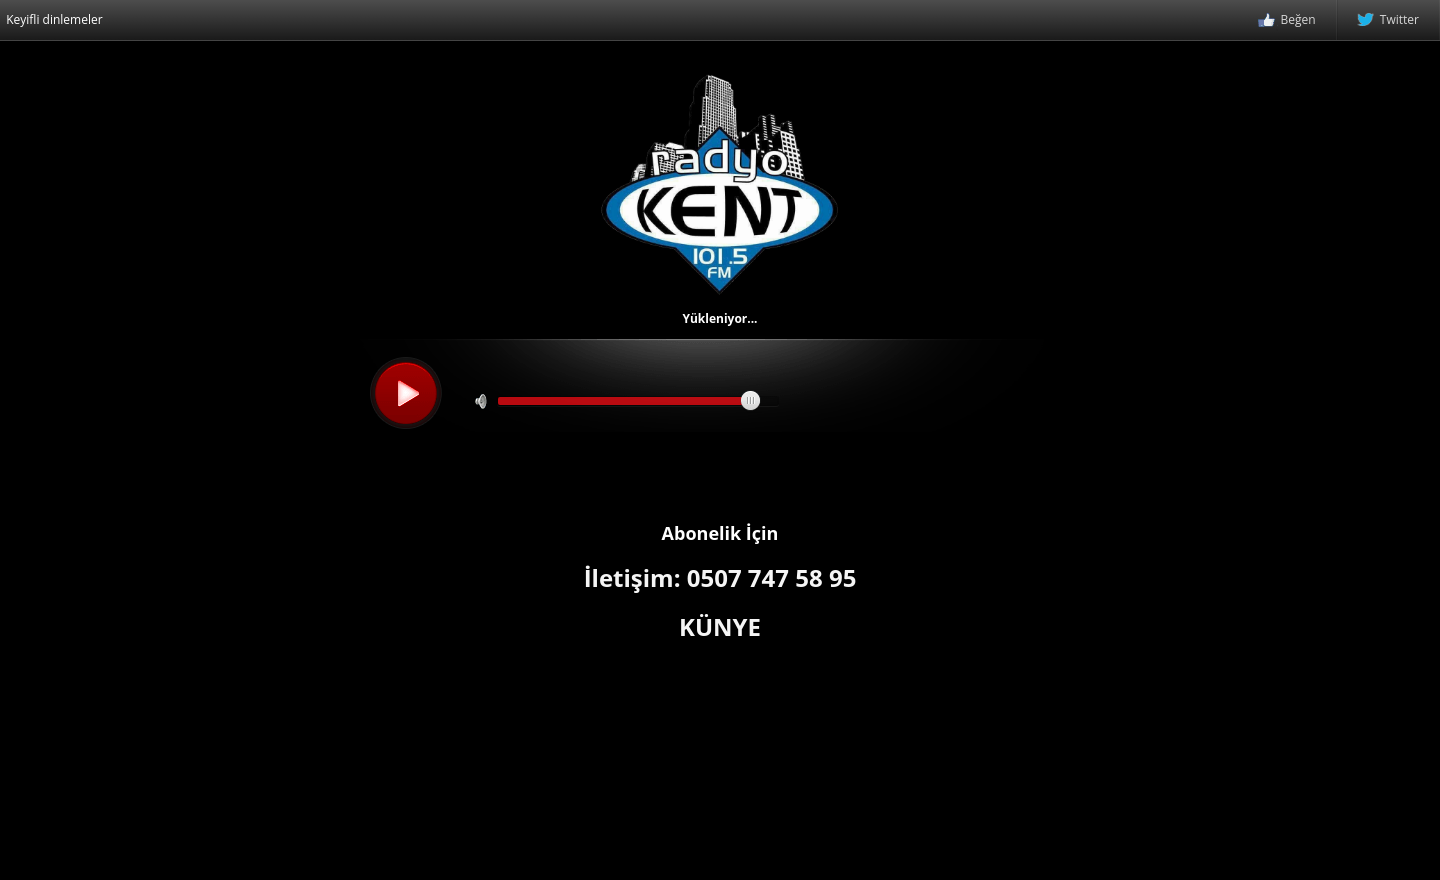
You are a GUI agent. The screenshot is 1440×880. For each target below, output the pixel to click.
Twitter (1388, 21)
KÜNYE (720, 626)
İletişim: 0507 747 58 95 (720, 577)
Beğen (1287, 21)
